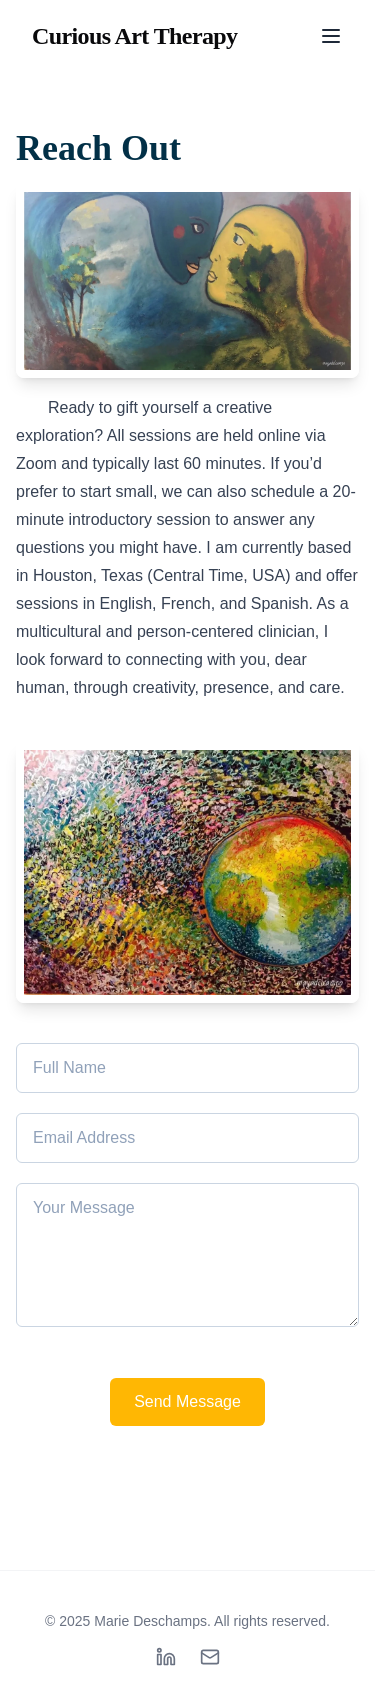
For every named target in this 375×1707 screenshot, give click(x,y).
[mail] (210, 1657)
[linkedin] (166, 1657)
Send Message (187, 1401)
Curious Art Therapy (135, 36)
